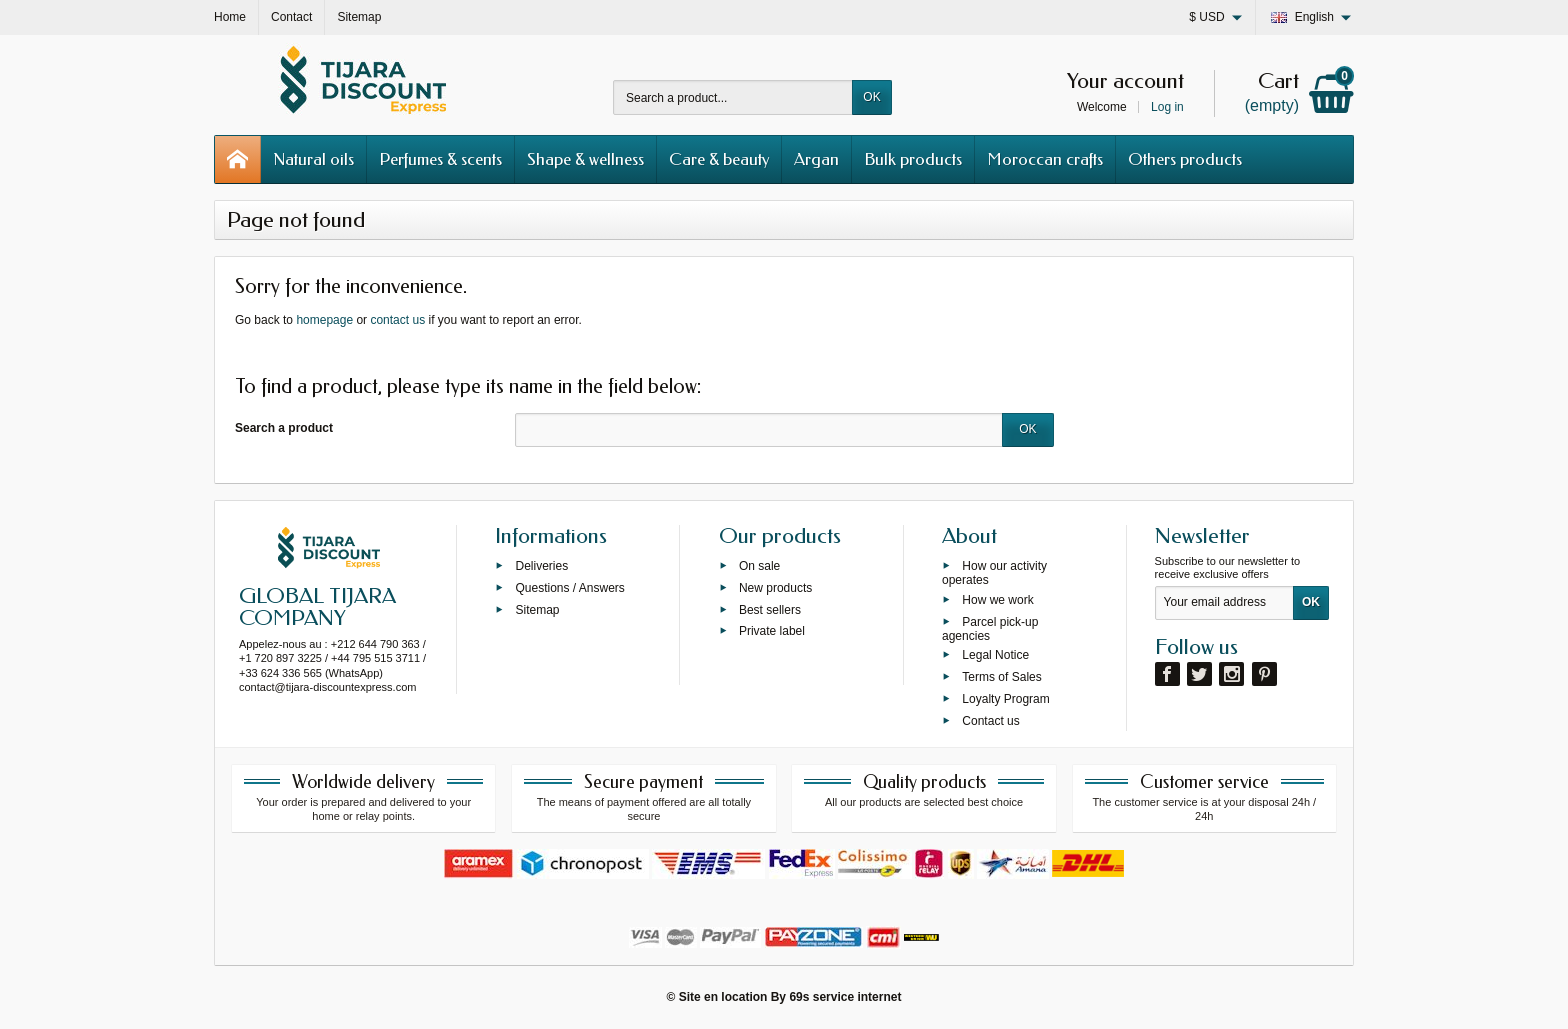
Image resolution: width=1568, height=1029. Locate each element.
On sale (759, 566)
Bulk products (913, 159)
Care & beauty (719, 159)
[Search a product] (733, 97)
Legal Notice (995, 655)
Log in (1167, 107)
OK (871, 97)
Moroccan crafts (1045, 159)
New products (775, 587)
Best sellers (770, 609)
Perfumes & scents (440, 159)
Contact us (990, 720)
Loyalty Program (1005, 698)
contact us (397, 320)
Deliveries (541, 566)
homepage (324, 320)
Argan (816, 159)
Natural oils (313, 159)
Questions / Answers (569, 587)
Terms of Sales (1001, 677)
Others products (1185, 159)
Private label (772, 631)
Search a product (284, 428)
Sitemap (537, 609)
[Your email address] (1224, 603)
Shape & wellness (585, 159)
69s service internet (845, 997)
